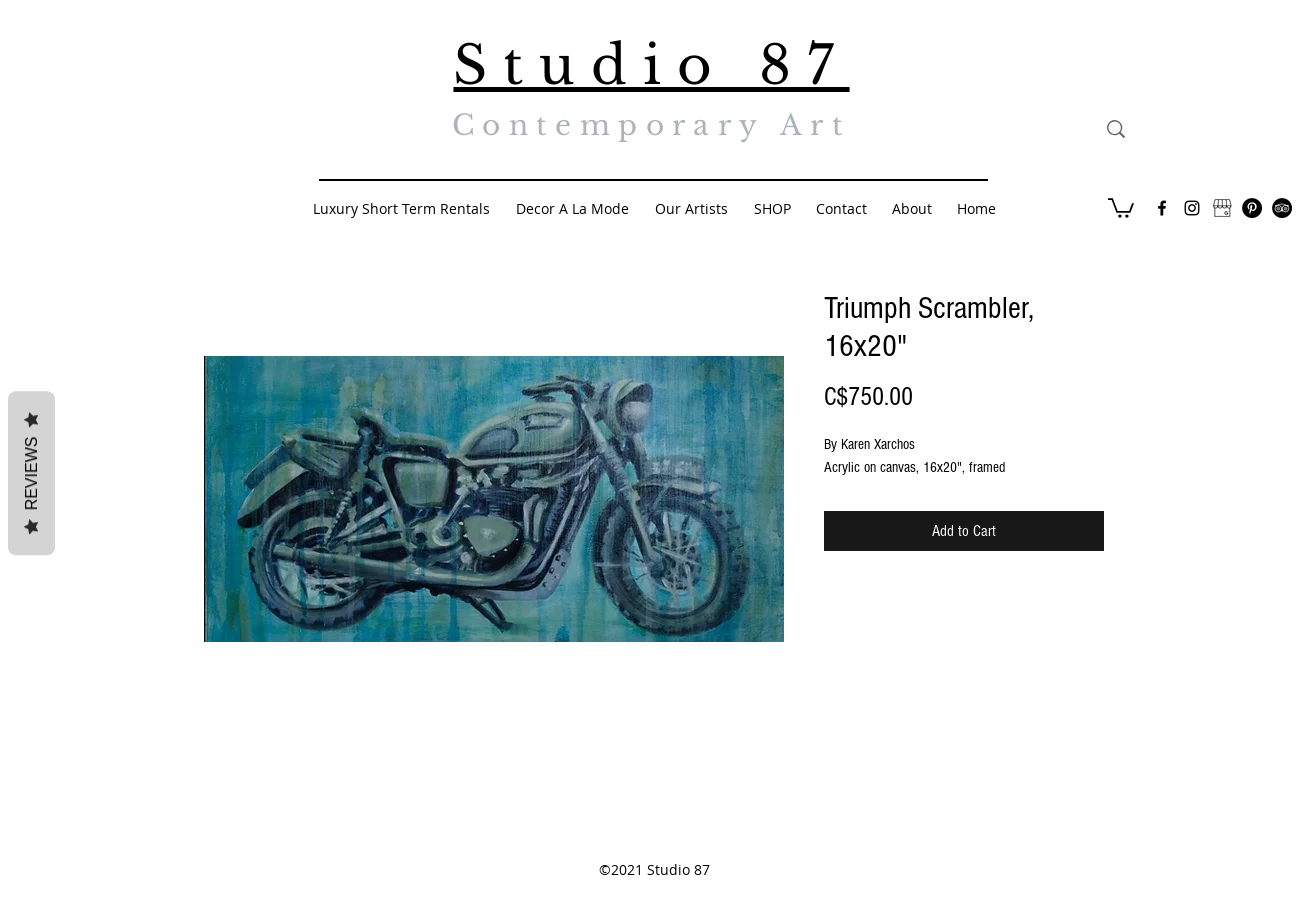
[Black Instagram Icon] (1192, 208)
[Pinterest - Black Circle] (1252, 208)
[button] (1121, 207)
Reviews (31, 474)
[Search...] (1208, 129)
